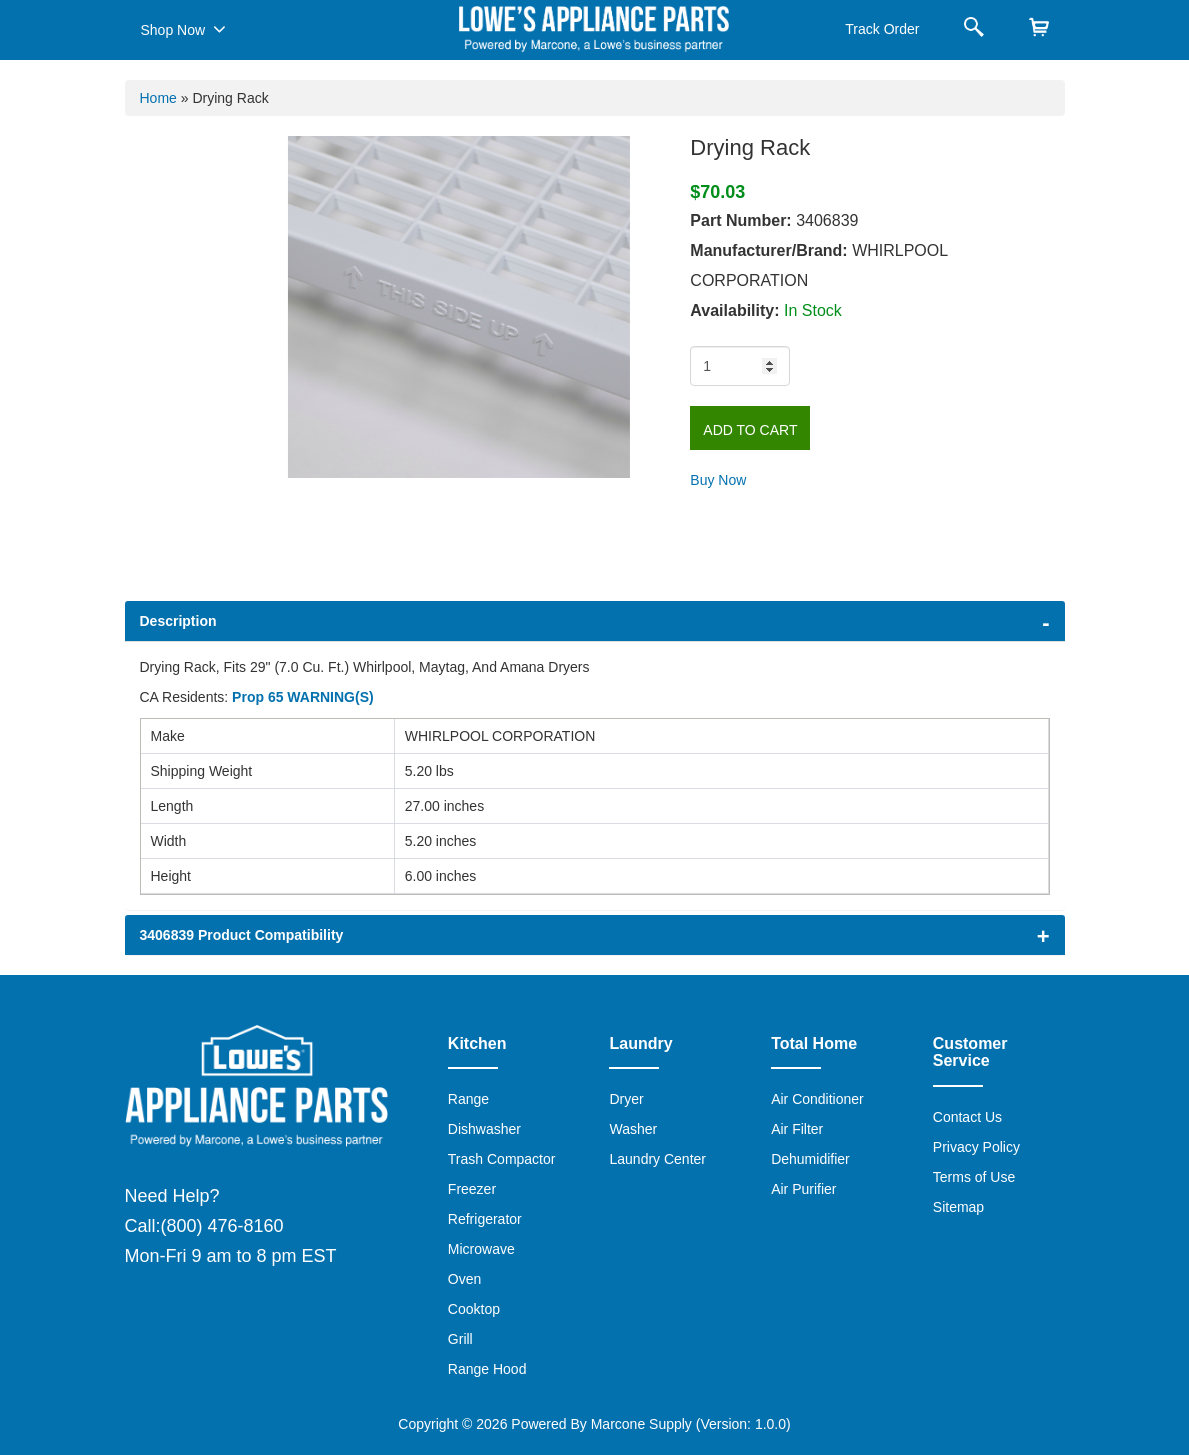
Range (468, 1099)
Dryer (626, 1099)
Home (158, 98)
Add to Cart (750, 430)
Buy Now (718, 480)
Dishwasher (484, 1129)
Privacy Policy (976, 1147)
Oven (464, 1279)
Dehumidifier (810, 1159)
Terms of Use (974, 1177)
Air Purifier (803, 1189)
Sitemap (958, 1207)
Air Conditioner (817, 1099)
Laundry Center (657, 1159)
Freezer (472, 1189)
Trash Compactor (502, 1159)
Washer (633, 1129)
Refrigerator (485, 1219)
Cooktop (474, 1309)
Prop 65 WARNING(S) (303, 697)
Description (178, 621)
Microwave (481, 1249)
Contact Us (967, 1117)
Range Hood (487, 1369)
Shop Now (183, 29)
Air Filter (797, 1129)
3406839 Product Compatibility (242, 935)
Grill (460, 1339)
